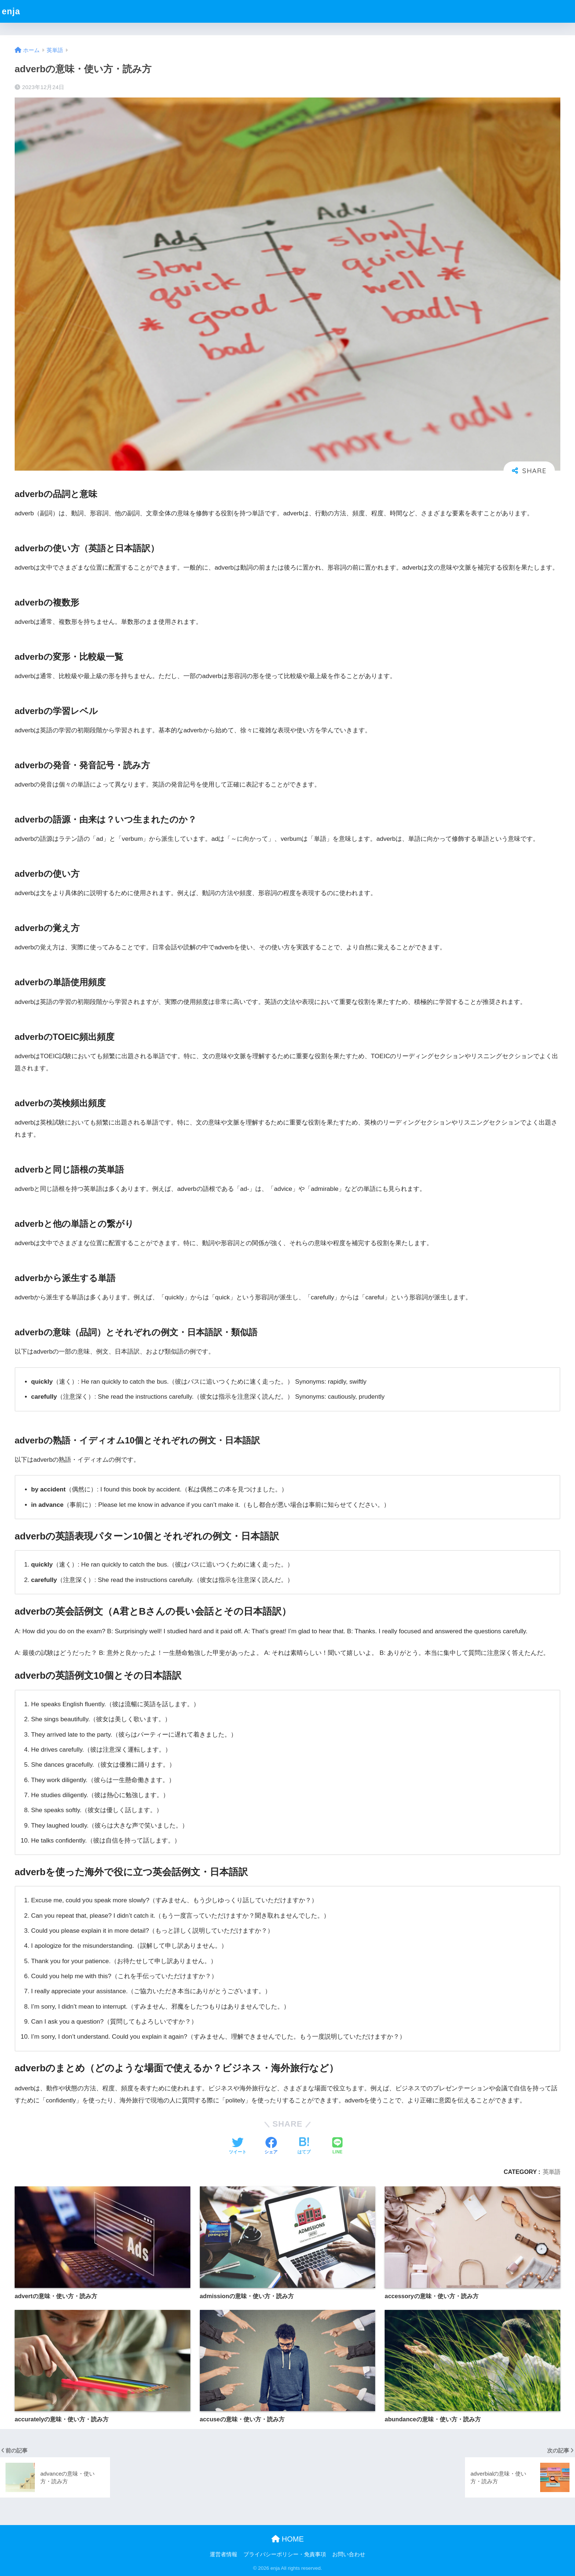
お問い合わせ (348, 2554)
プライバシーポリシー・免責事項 (284, 2554)
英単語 (551, 2171)
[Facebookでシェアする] (271, 2146)
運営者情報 (223, 2554)
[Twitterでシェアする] (237, 2146)
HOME (287, 2539)
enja (11, 11)
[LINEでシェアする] (337, 2146)
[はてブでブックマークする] (304, 2146)
